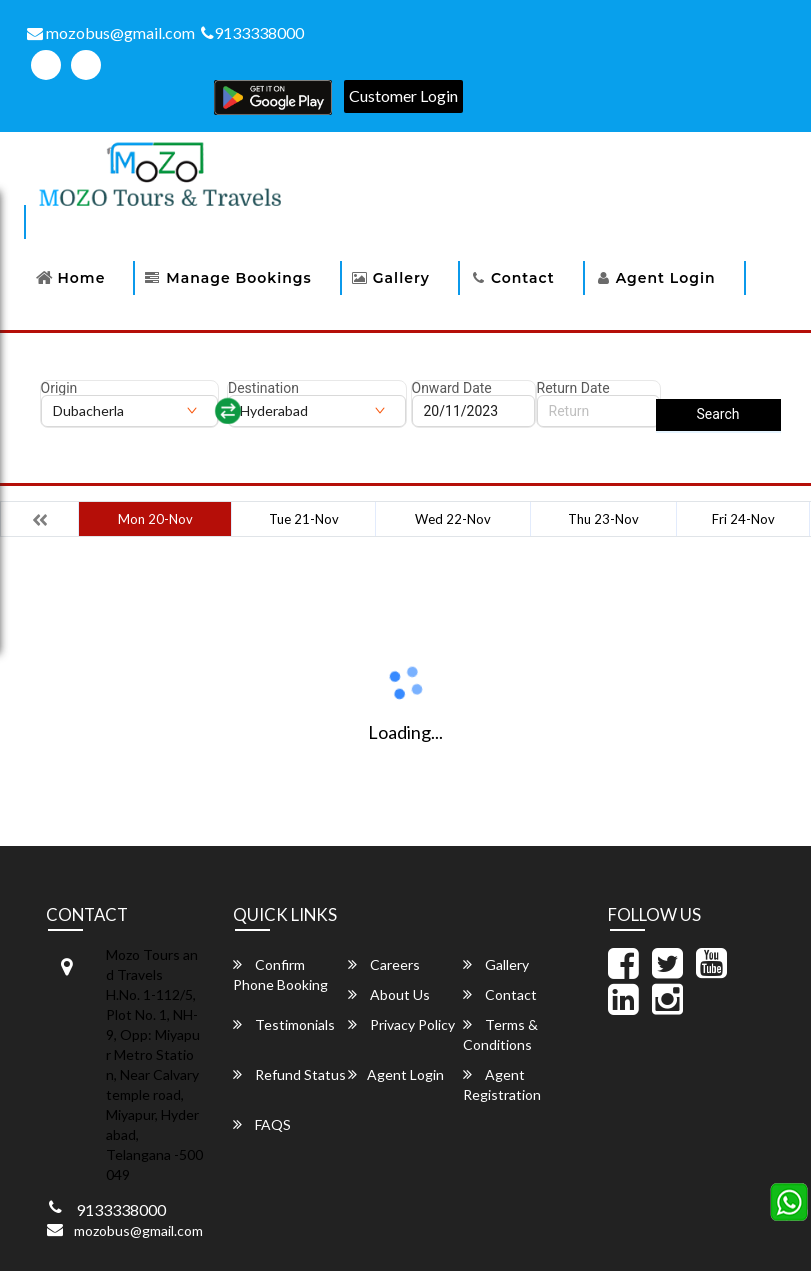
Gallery (401, 278)
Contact (523, 278)
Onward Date (452, 388)
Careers (384, 964)
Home (82, 278)
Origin (59, 388)
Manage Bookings (238, 278)
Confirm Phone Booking (280, 974)
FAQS (262, 1124)
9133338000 (252, 32)
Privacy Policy (401, 1024)
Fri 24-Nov (743, 519)
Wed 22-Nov (453, 519)
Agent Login (666, 278)
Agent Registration (502, 1084)
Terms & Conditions (500, 1034)
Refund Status (289, 1074)
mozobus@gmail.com (111, 32)
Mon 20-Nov (155, 519)
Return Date (573, 388)
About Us (389, 994)
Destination (263, 388)
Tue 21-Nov (304, 519)
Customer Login (403, 95)
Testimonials (284, 1024)
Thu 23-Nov (603, 519)
